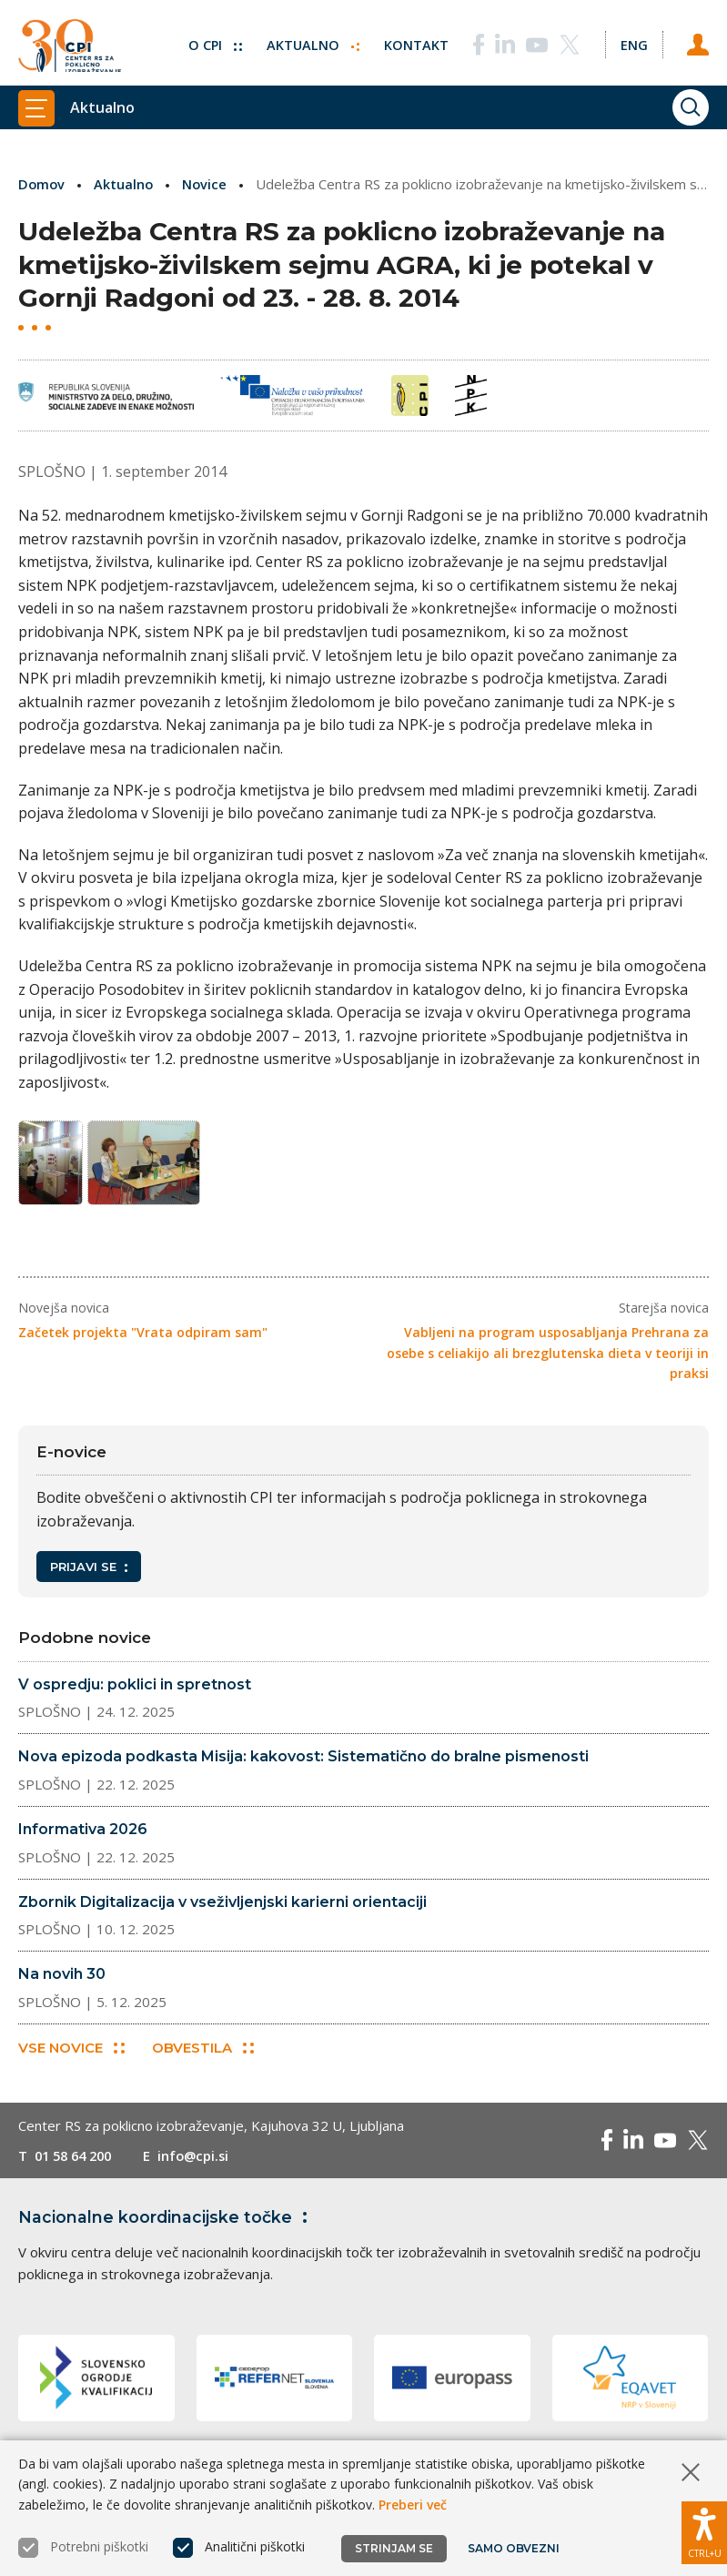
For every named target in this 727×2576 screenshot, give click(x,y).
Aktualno (310, 39)
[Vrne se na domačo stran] (69, 43)
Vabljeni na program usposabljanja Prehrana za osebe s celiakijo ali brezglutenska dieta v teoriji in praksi (548, 1358)
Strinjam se (394, 2548)
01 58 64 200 (77, 2162)
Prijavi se (88, 1572)
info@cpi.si (202, 2162)
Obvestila (204, 2054)
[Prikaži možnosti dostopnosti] (704, 2530)
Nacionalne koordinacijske (166, 2224)
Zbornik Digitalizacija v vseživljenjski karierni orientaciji (222, 1907)
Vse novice (71, 2054)
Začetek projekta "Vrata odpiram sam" (143, 1337)
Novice (207, 184)
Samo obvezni (514, 2548)
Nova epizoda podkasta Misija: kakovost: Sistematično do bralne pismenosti (303, 1761)
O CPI (211, 39)
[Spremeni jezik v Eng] (632, 39)
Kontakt (413, 39)
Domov (42, 184)
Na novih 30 (62, 1979)
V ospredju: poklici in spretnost (134, 1690)
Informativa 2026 (82, 1834)
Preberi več (413, 2504)
